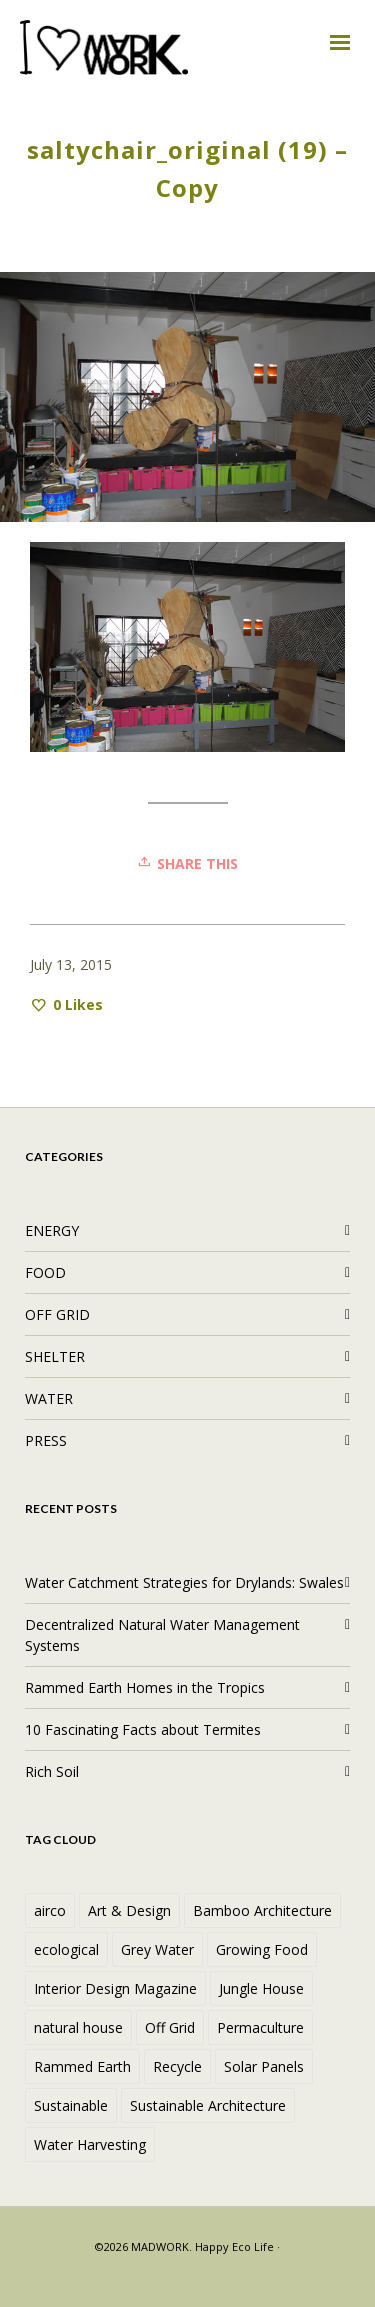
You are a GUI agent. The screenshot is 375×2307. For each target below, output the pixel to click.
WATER (49, 1398)
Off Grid (170, 2027)
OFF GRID (57, 1314)
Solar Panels (264, 2066)
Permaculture (260, 2027)
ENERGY (52, 1230)
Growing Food (262, 1949)
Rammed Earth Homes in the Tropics (145, 1687)
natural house (78, 2027)
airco (50, 1910)
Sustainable (71, 2105)
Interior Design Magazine (115, 1988)
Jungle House (261, 1988)
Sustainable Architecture (208, 2105)
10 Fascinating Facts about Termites (143, 1729)
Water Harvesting (90, 2144)
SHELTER (55, 1356)
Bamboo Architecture (262, 1910)
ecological (66, 1949)
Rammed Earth (82, 2066)
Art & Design (129, 1910)
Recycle (177, 2066)
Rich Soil (52, 1771)
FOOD (45, 1272)
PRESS (46, 1440)
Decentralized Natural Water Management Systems (162, 1635)
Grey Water (157, 1949)
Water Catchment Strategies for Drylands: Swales (184, 1582)
